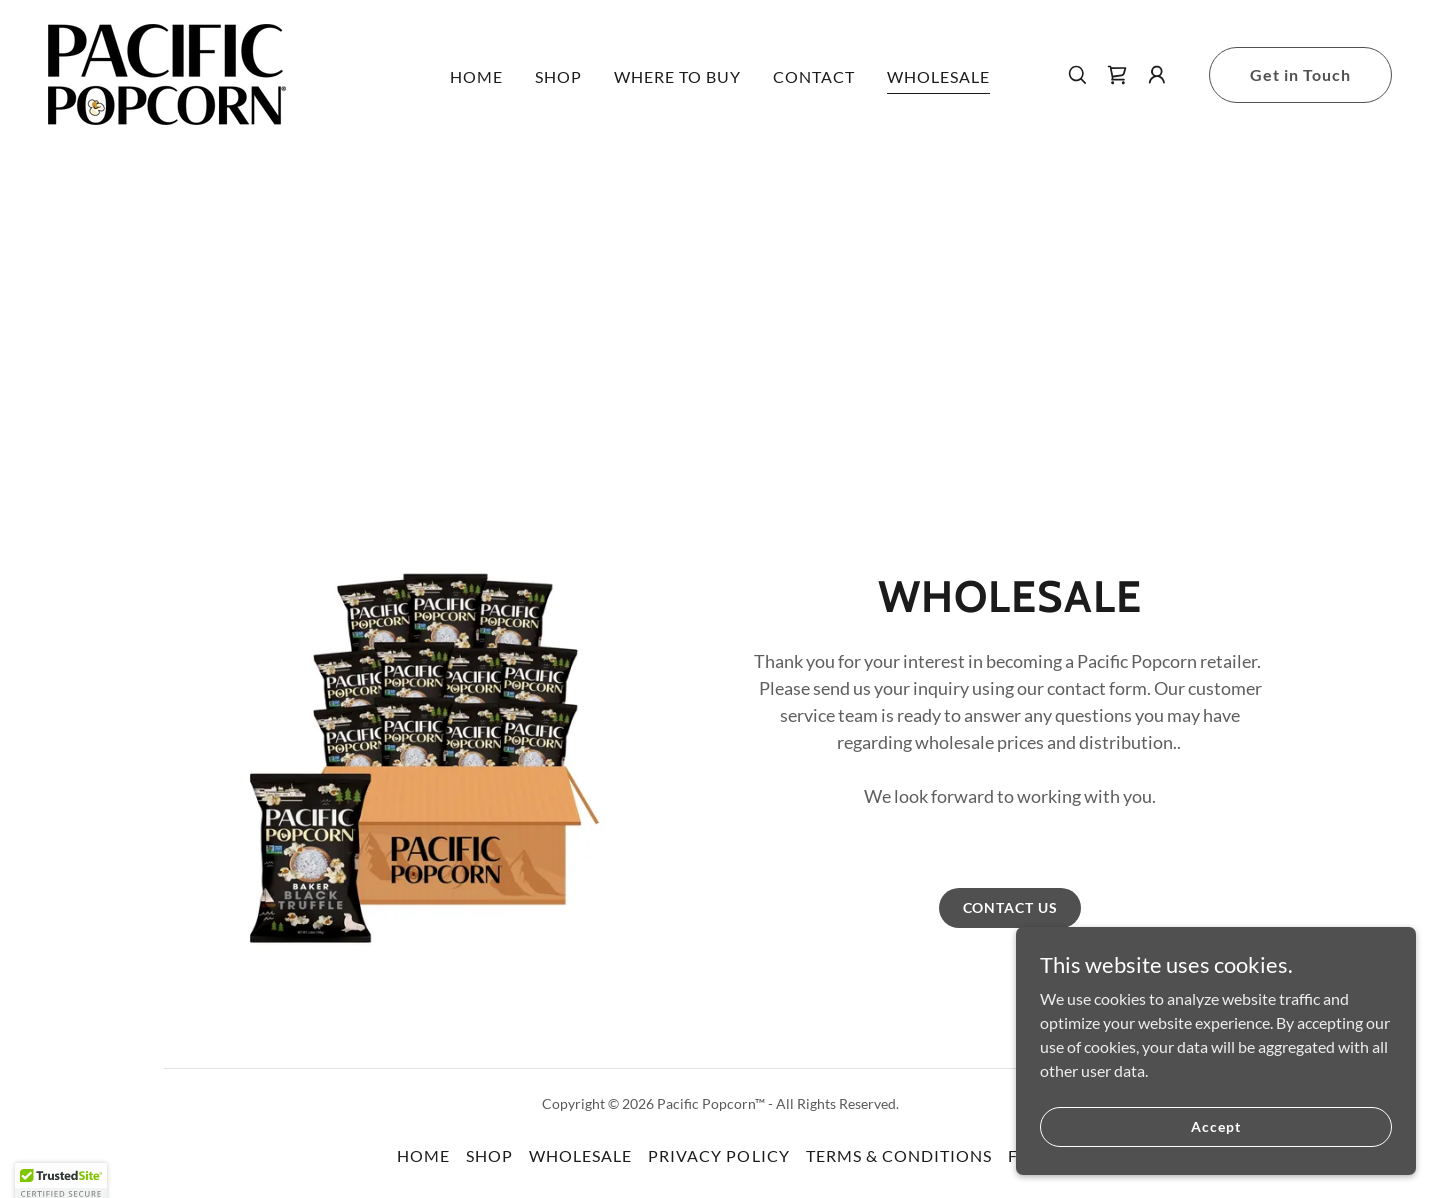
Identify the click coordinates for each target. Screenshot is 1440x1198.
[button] (1157, 75)
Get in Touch (1300, 74)
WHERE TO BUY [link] (677, 76)
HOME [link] (476, 76)
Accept (1215, 1126)
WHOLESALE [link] (938, 76)
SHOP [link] (558, 76)
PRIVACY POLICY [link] (718, 1155)
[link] (167, 72)
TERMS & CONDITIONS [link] (899, 1155)
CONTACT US (1010, 907)
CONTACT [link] (814, 76)
